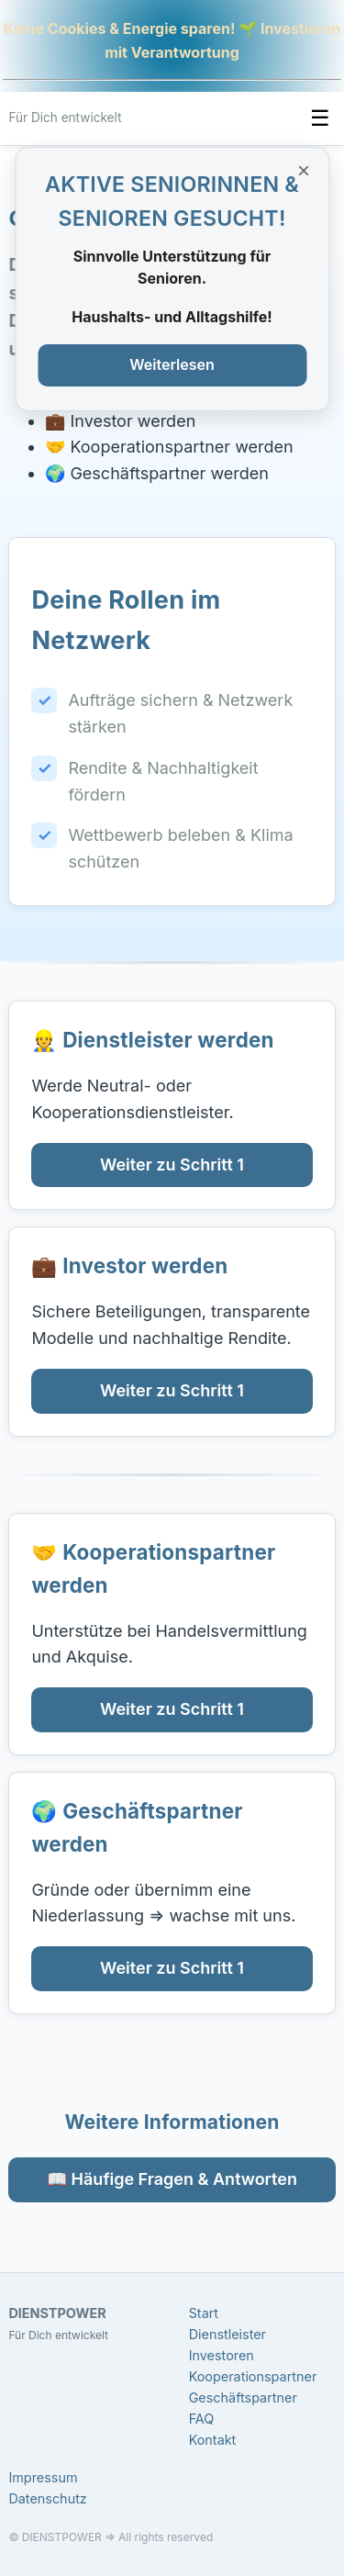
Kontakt (213, 2439)
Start (203, 2313)
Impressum (42, 2477)
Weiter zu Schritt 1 (172, 1164)
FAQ (202, 2418)
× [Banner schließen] (303, 170)
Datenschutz (47, 2498)
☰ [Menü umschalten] (320, 118)
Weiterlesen (171, 364)
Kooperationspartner (253, 2376)
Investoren (221, 2355)
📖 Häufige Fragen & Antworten (172, 2179)
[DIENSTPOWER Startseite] (64, 118)
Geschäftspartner (243, 2397)
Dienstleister (227, 2334)
